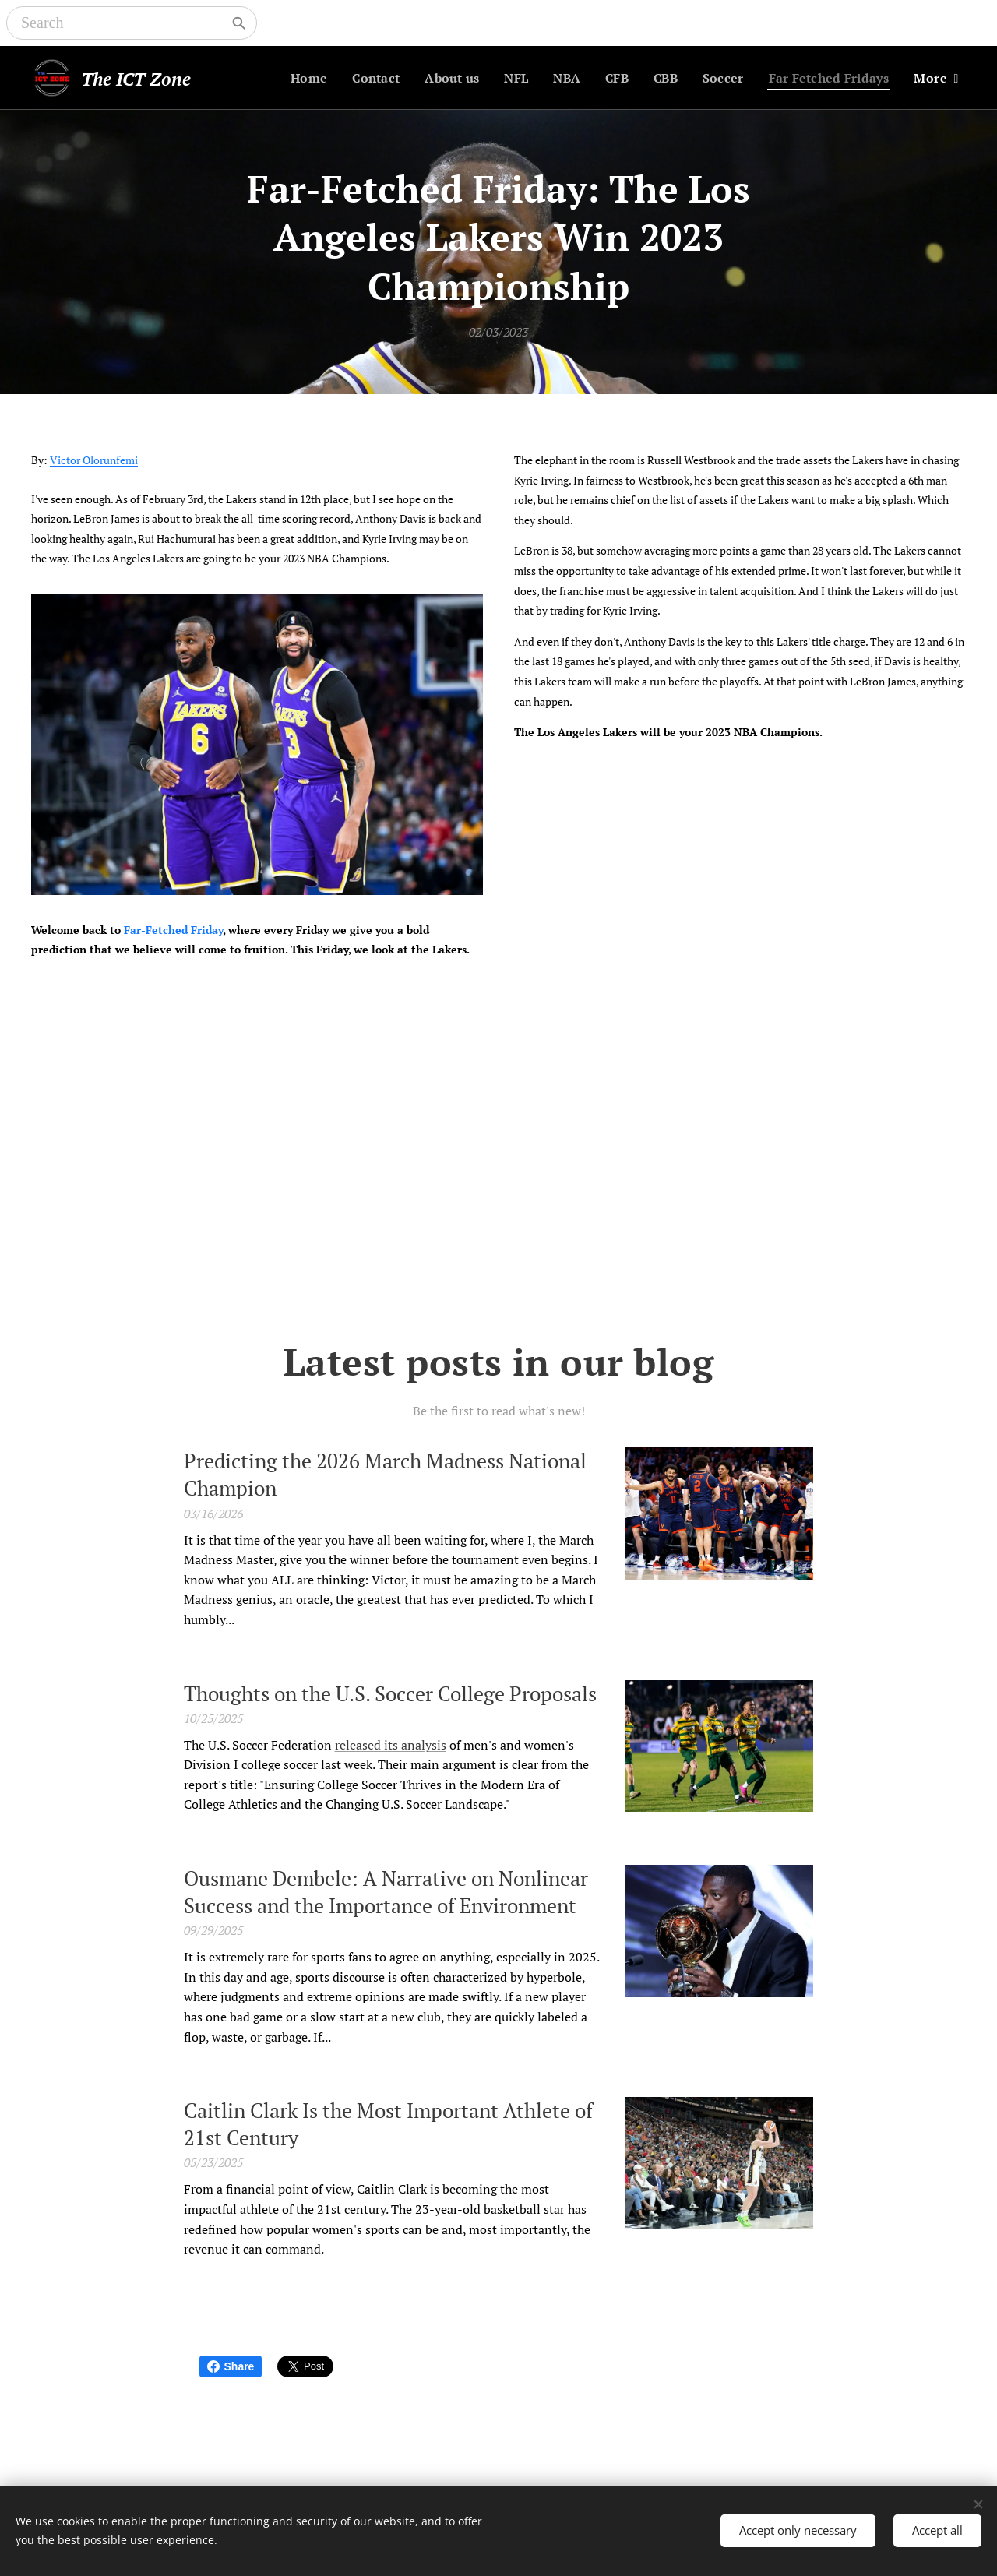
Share (231, 2366)
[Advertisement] (498, 1164)
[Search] (120, 23)
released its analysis (390, 1744)
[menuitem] (291, 77)
